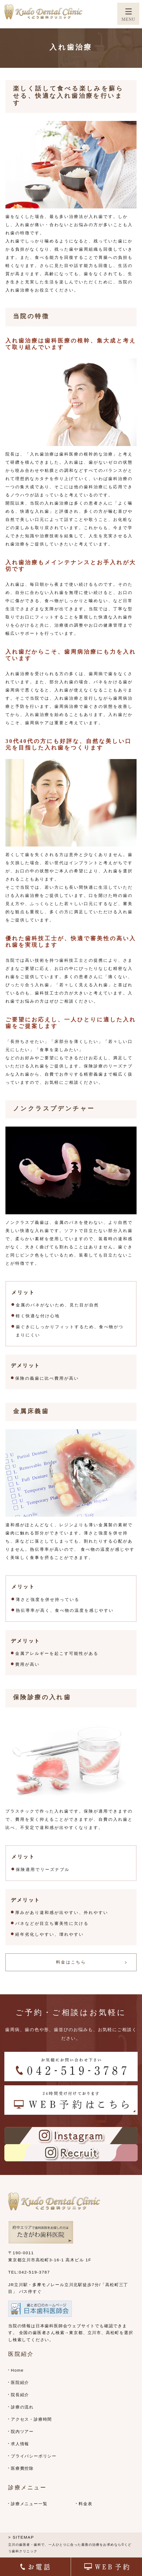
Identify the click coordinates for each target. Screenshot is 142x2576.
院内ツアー (22, 2431)
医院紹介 (20, 2382)
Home (17, 2370)
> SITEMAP (21, 2537)
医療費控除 (22, 2468)
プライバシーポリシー (34, 2456)
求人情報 (20, 2443)
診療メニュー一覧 (29, 2503)
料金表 (85, 2503)
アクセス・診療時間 (31, 2419)
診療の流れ (22, 2407)
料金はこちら (71, 1962)
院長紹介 (20, 2394)
